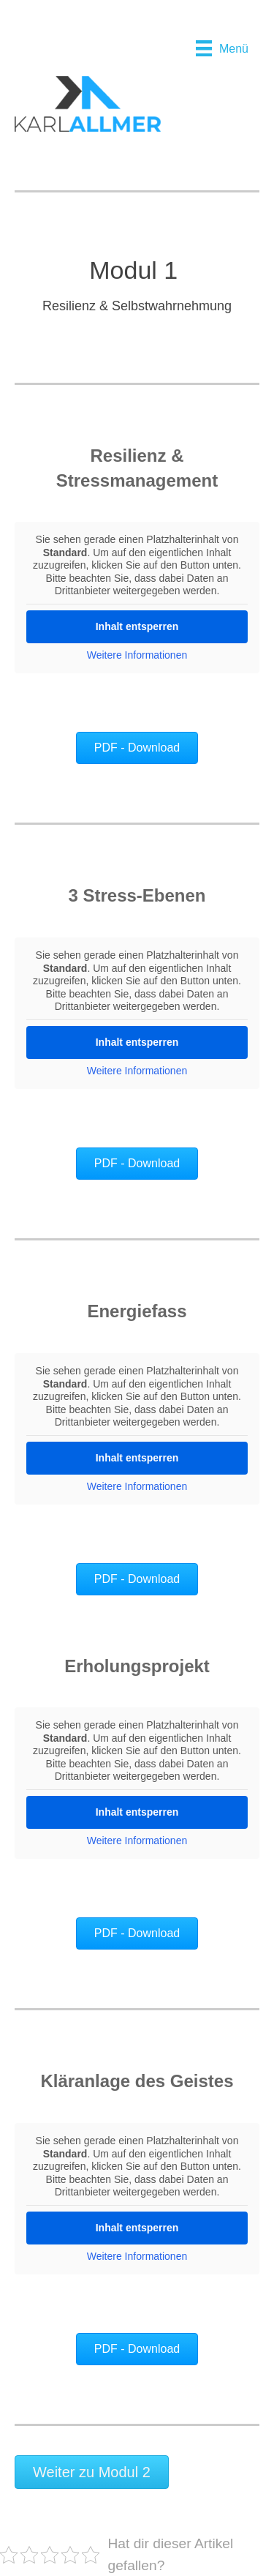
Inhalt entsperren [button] (137, 626)
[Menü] (222, 48)
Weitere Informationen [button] (137, 655)
